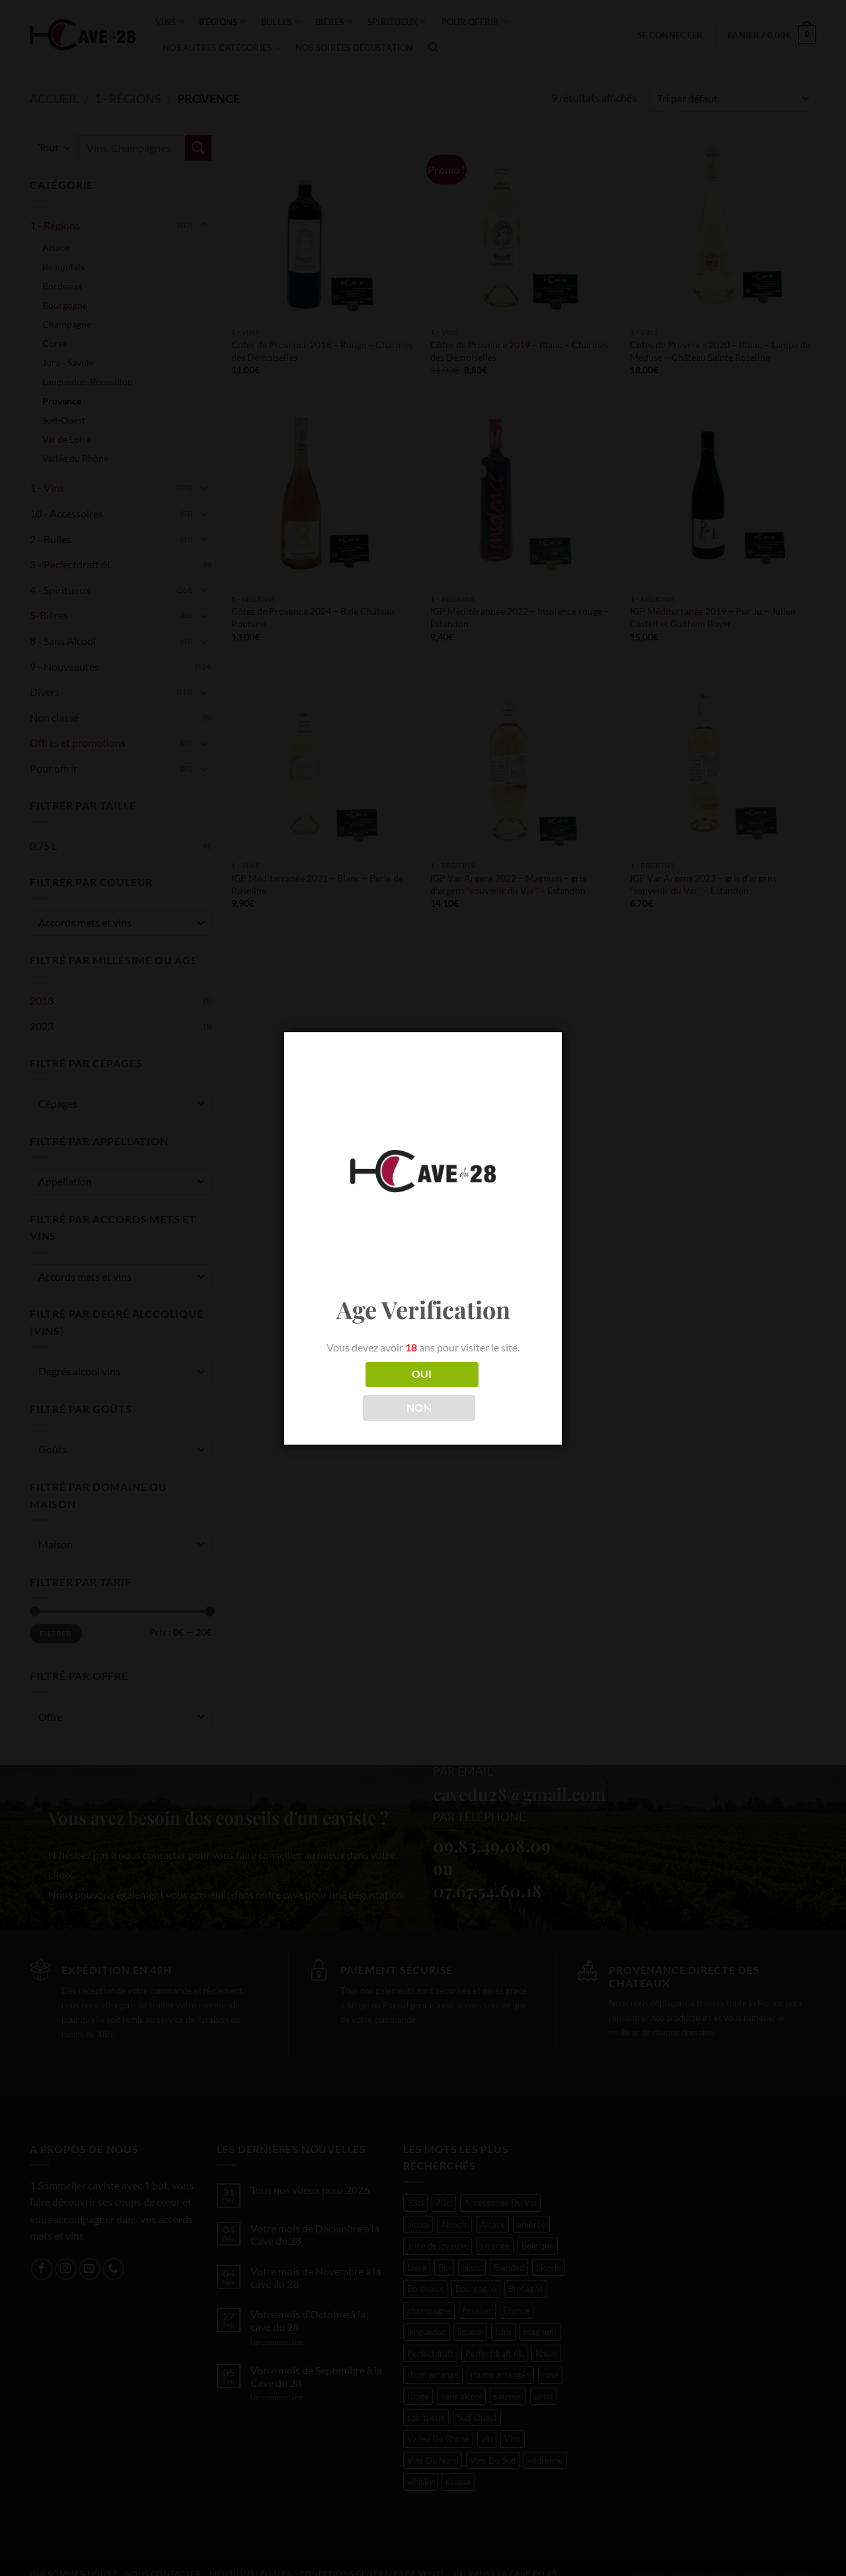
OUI (422, 1374)
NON (419, 1408)
